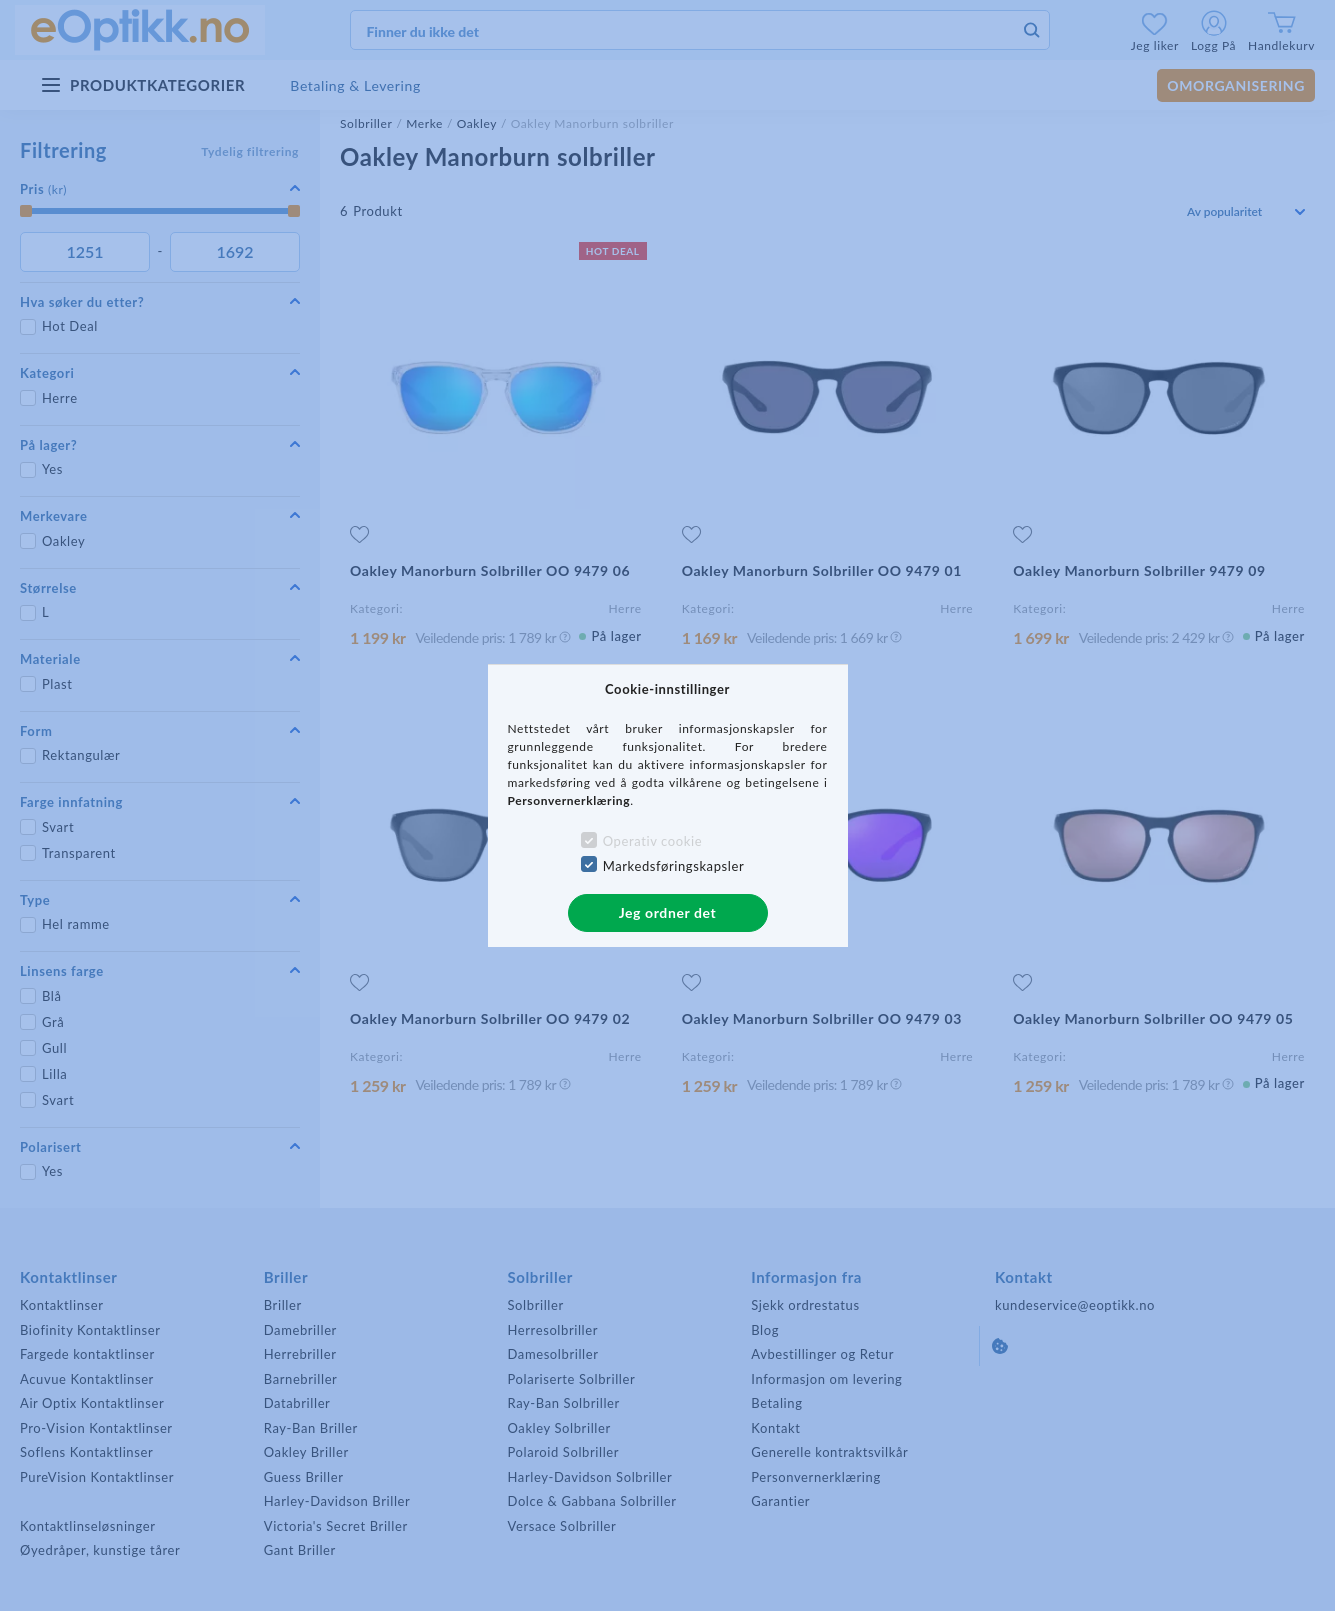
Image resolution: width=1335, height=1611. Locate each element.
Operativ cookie (652, 841)
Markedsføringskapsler (674, 866)
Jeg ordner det (668, 912)
